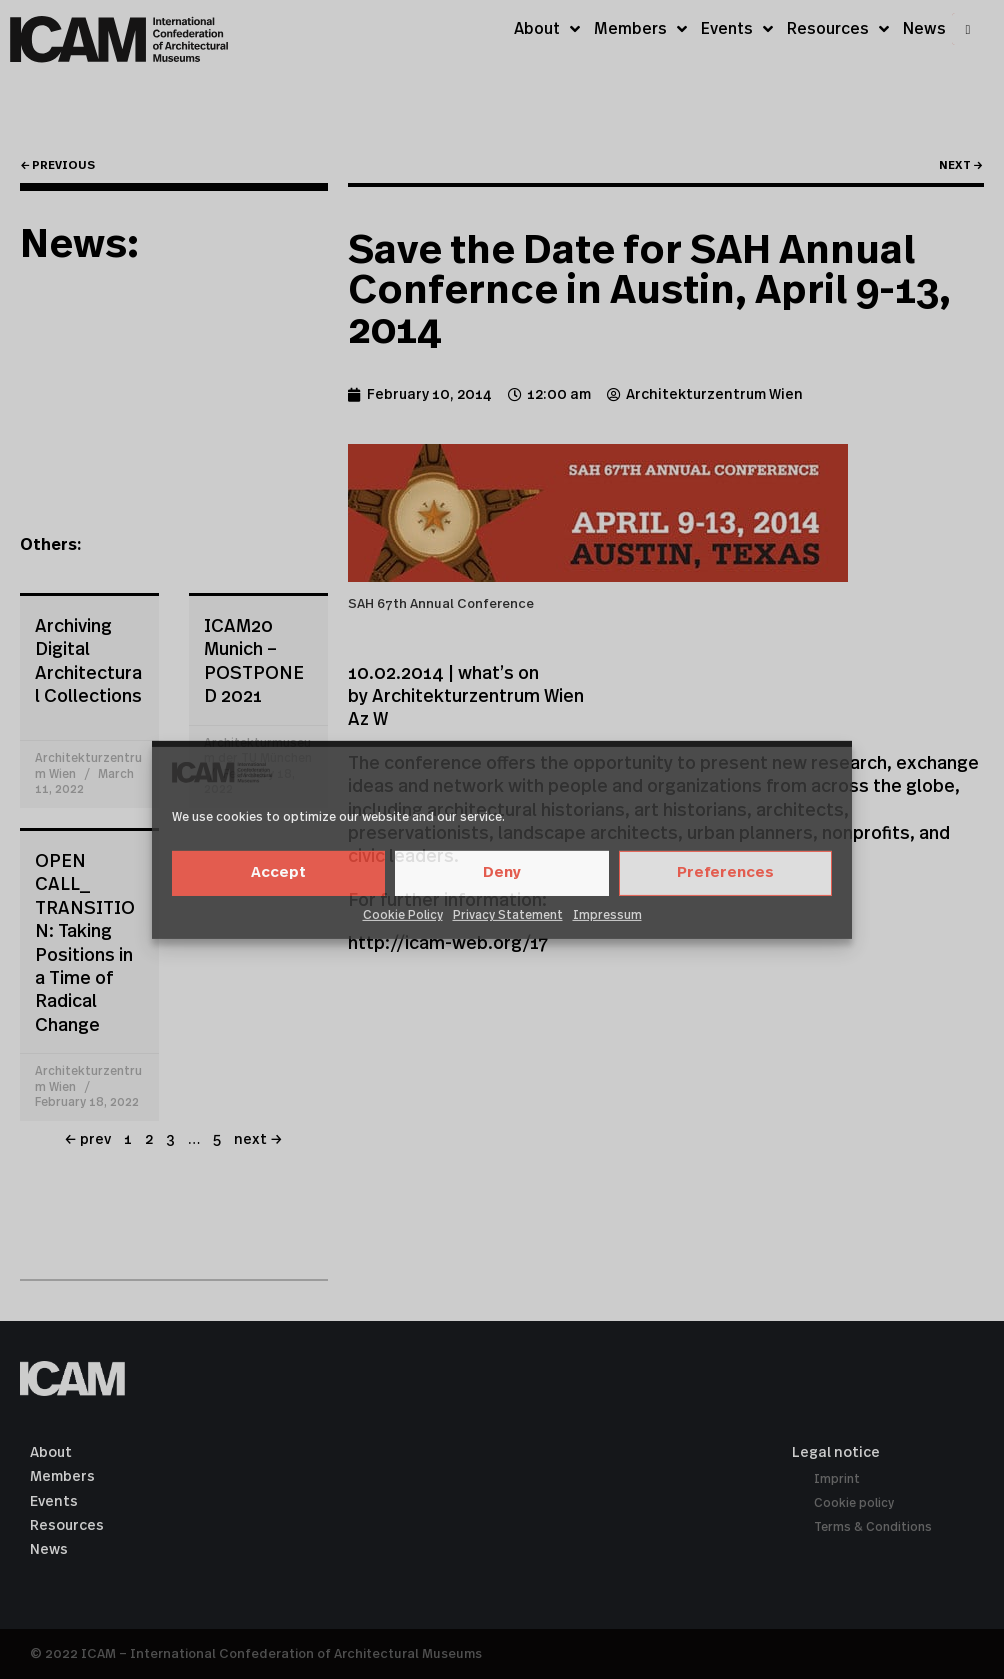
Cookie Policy (403, 915)
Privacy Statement (508, 915)
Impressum (607, 915)
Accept (278, 872)
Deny (502, 872)
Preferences (725, 872)
